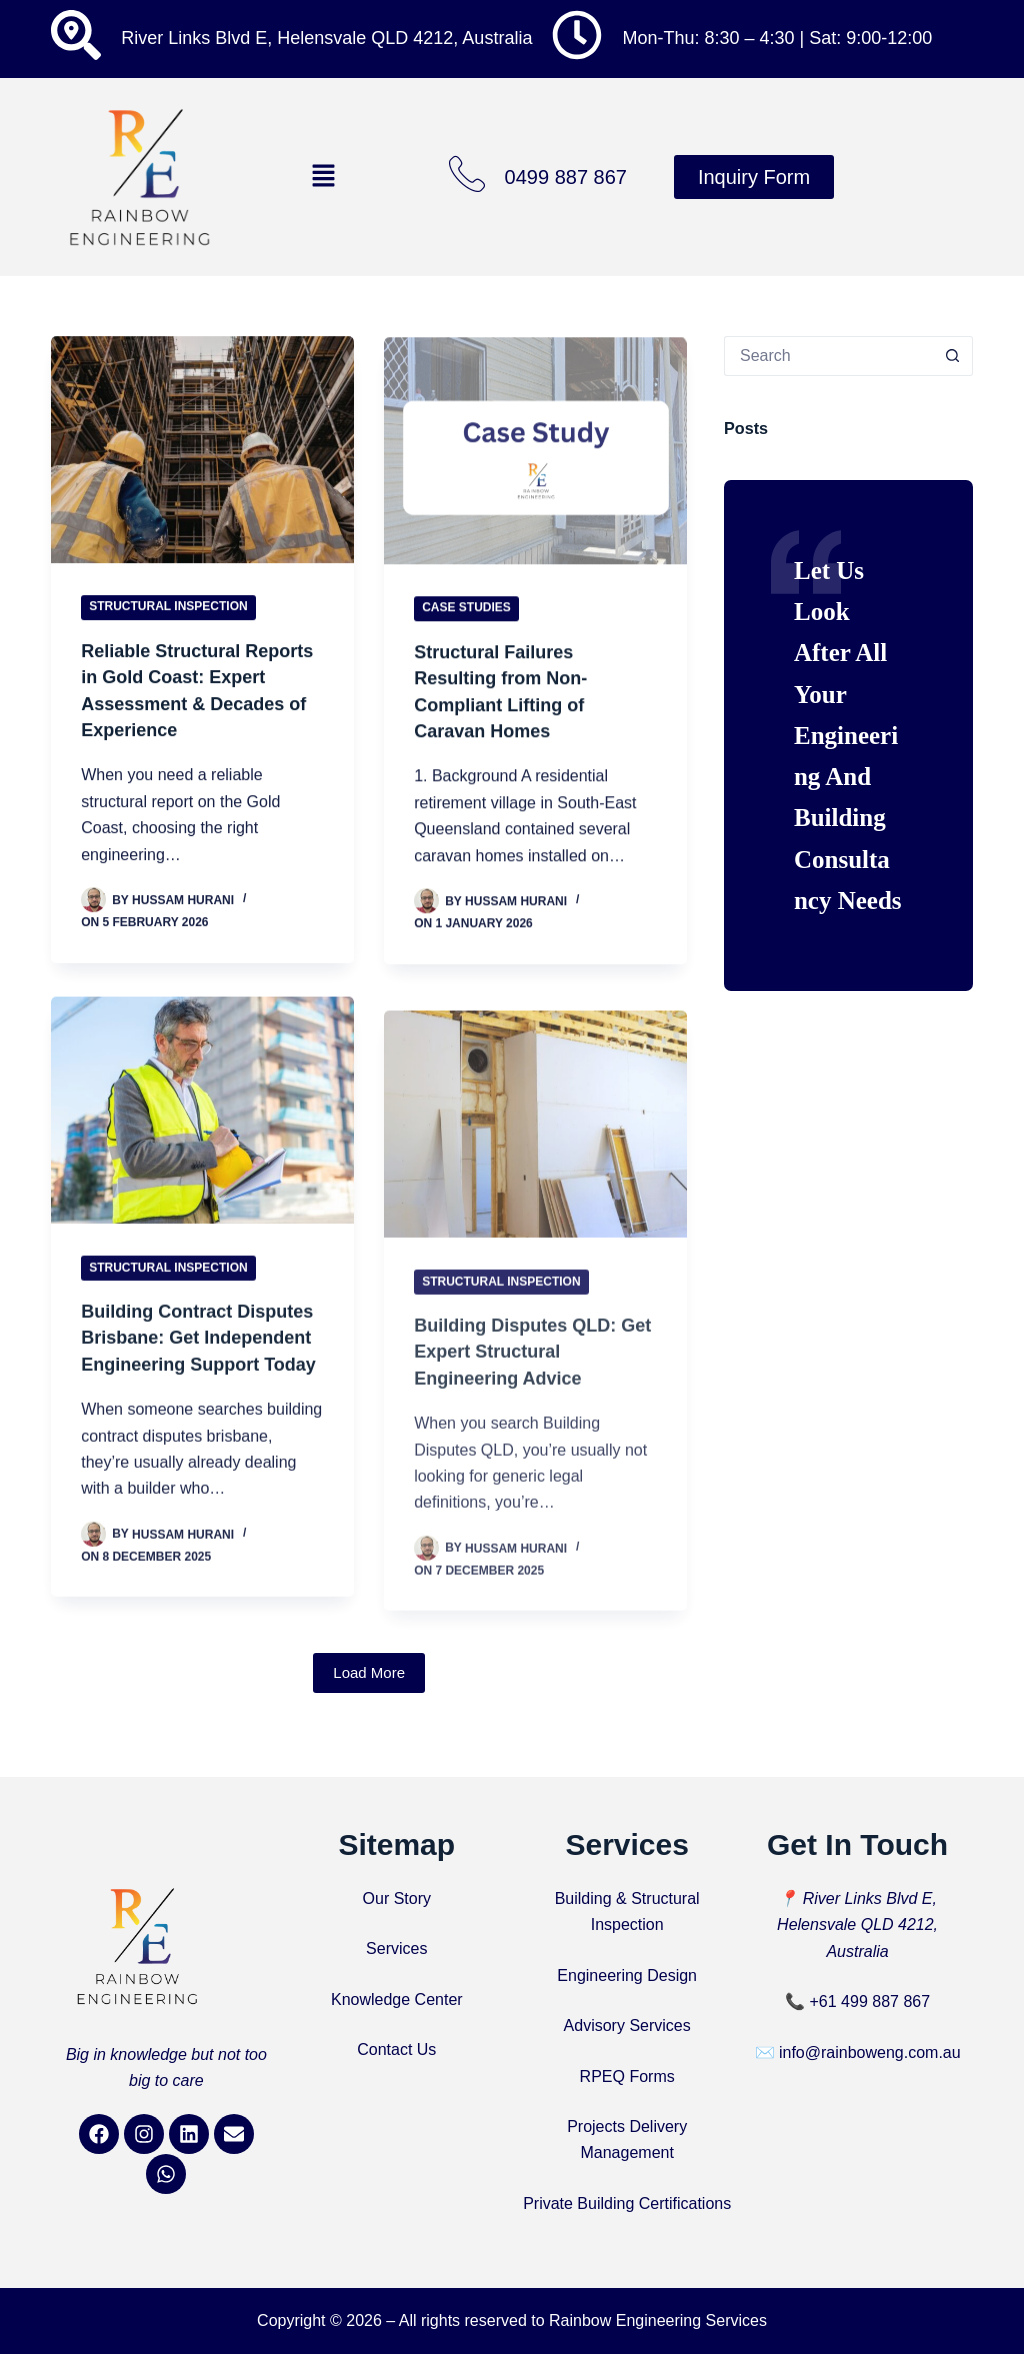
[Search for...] (828, 356)
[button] (323, 177)
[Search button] (953, 356)
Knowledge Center (397, 1999)
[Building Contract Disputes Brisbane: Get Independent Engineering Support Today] (202, 1132)
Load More (369, 1695)
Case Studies (466, 617)
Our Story (397, 1898)
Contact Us (396, 2049)
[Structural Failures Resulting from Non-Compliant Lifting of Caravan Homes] (535, 459)
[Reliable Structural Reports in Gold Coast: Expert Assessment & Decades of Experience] (202, 451)
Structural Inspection (168, 609)
